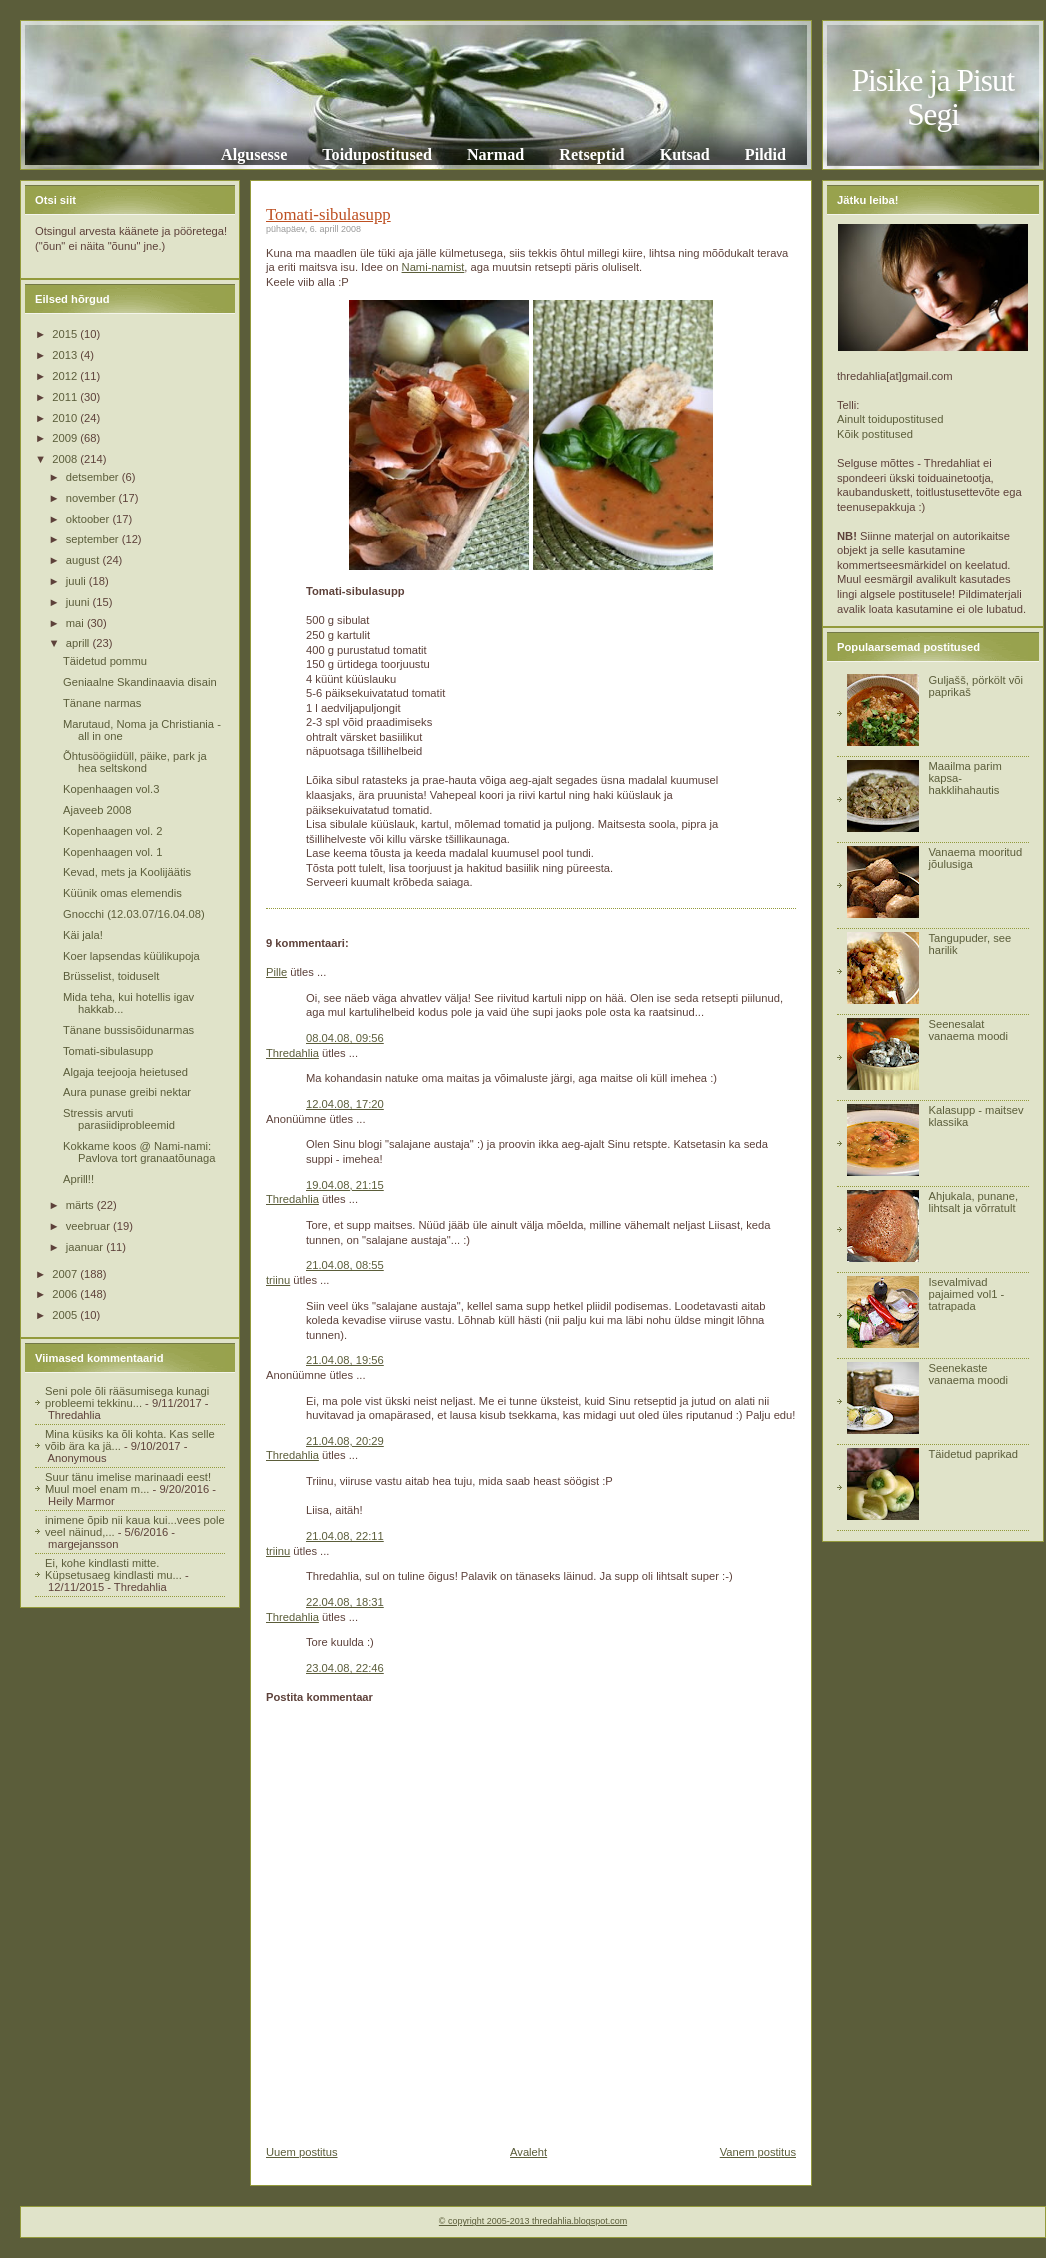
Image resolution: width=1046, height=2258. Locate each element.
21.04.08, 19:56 (345, 1360)
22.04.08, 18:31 (345, 1602)
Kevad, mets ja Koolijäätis (127, 872)
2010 (66, 418)
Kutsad (685, 154)
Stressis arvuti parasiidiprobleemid (119, 1119)
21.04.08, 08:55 (345, 1265)
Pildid (765, 154)
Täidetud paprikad (973, 1454)
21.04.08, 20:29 (345, 1441)
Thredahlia (292, 1053)
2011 (66, 397)
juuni (79, 602)
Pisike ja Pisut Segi (933, 97)
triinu (278, 1280)
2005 (66, 1315)
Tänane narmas (102, 703)
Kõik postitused (875, 434)
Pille (276, 972)
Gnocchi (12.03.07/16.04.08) (134, 914)
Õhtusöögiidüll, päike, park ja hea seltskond (135, 762)
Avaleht (528, 2152)
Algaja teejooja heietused (125, 1072)
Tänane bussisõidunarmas (128, 1030)
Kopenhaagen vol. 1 (113, 852)
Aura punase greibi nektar (127, 1092)
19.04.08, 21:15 (345, 1185)
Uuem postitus (302, 2152)
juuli (77, 581)
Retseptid (591, 154)
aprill (79, 643)
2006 (66, 1294)
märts (81, 1205)
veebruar (89, 1226)
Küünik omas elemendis (122, 893)
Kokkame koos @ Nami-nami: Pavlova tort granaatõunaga (139, 1152)
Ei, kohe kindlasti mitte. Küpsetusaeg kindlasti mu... (113, 1569)
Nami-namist (433, 267)
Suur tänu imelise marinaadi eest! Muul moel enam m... (128, 1483)
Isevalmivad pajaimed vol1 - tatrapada (966, 1294)
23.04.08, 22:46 (345, 1668)
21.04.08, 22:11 (345, 1536)
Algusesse (254, 154)
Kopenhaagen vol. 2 (113, 831)
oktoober (89, 519)
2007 (66, 1274)
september (94, 539)
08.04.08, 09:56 (345, 1038)
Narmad (495, 154)
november (92, 498)
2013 (66, 355)
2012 (66, 376)
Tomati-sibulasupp (108, 1051)
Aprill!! (78, 1179)
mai (76, 623)
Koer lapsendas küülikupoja (131, 956)
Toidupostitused (377, 154)
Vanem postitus (758, 2152)
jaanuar (86, 1247)
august (84, 560)
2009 (66, 438)
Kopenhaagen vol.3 (111, 789)
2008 (66, 459)
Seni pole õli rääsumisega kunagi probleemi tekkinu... (127, 1397)
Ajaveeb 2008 (97, 810)
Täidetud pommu (105, 661)
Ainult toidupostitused (890, 419)
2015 (66, 334)
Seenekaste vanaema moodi (968, 1374)
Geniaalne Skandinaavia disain (140, 682)
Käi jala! (83, 935)
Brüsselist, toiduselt (111, 976)
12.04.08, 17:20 (345, 1104)
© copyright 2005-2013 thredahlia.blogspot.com (533, 2221)
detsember (94, 477)
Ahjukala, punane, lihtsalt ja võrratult (973, 1202)
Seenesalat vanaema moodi (968, 1030)
